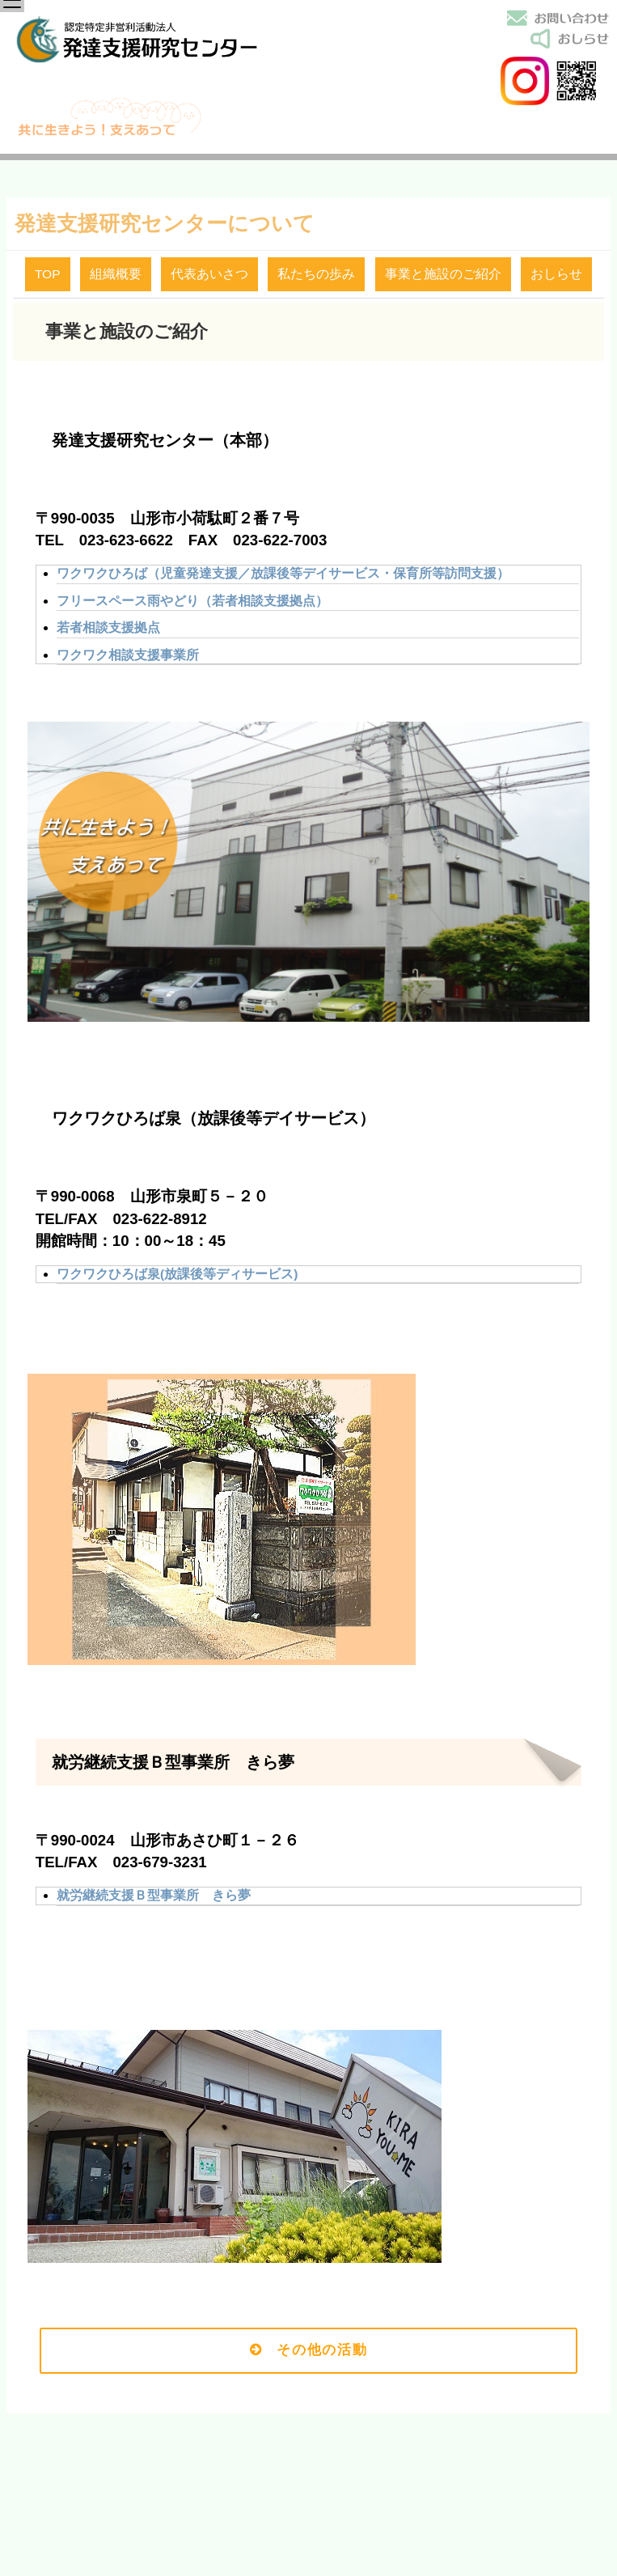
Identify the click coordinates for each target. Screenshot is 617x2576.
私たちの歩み (316, 274)
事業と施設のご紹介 (443, 274)
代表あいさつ (209, 274)
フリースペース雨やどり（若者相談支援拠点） (192, 601)
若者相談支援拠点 (108, 627)
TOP (48, 274)
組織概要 (116, 274)
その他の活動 (309, 2350)
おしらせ (556, 274)
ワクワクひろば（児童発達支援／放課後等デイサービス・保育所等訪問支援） (283, 573)
